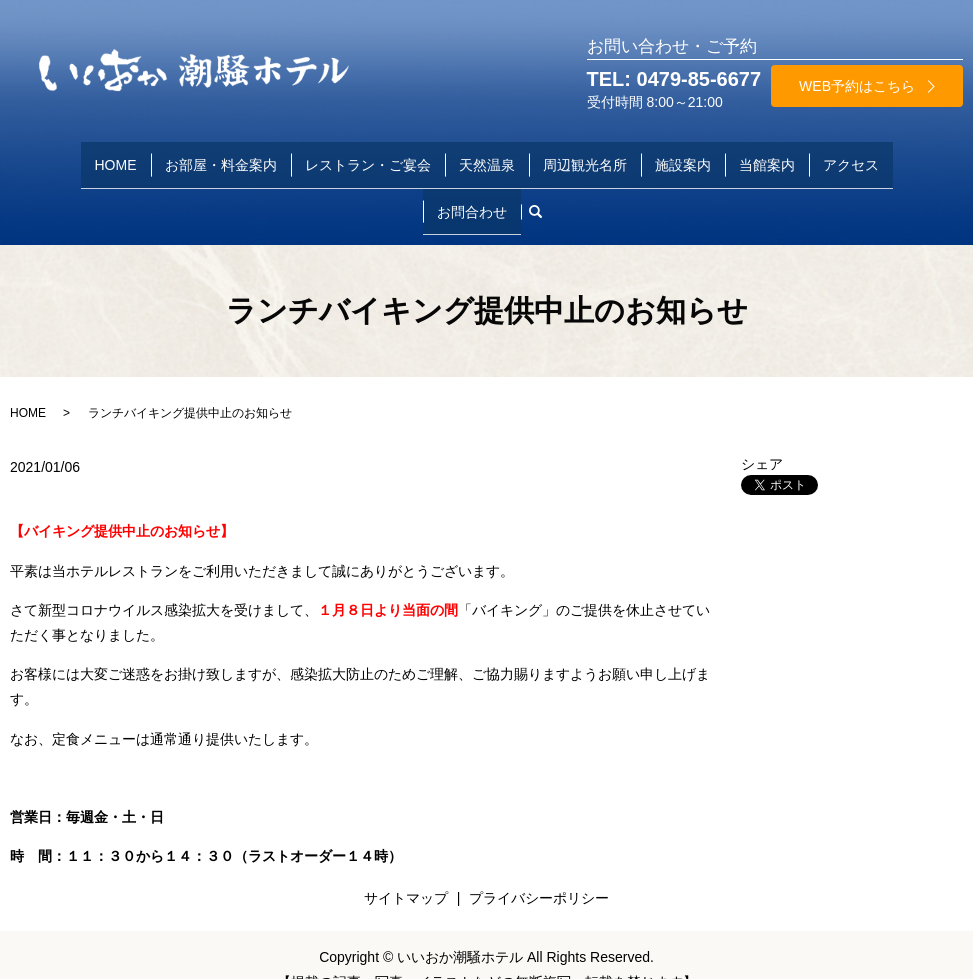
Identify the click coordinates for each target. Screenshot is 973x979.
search (544, 188)
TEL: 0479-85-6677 (674, 79)
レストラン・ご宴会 (368, 156)
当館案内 (767, 156)
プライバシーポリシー (539, 867)
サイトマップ (406, 867)
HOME (116, 156)
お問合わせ (472, 188)
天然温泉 (487, 156)
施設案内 (683, 156)
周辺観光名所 (585, 156)
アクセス (851, 156)
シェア (762, 433)
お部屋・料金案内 (221, 156)
